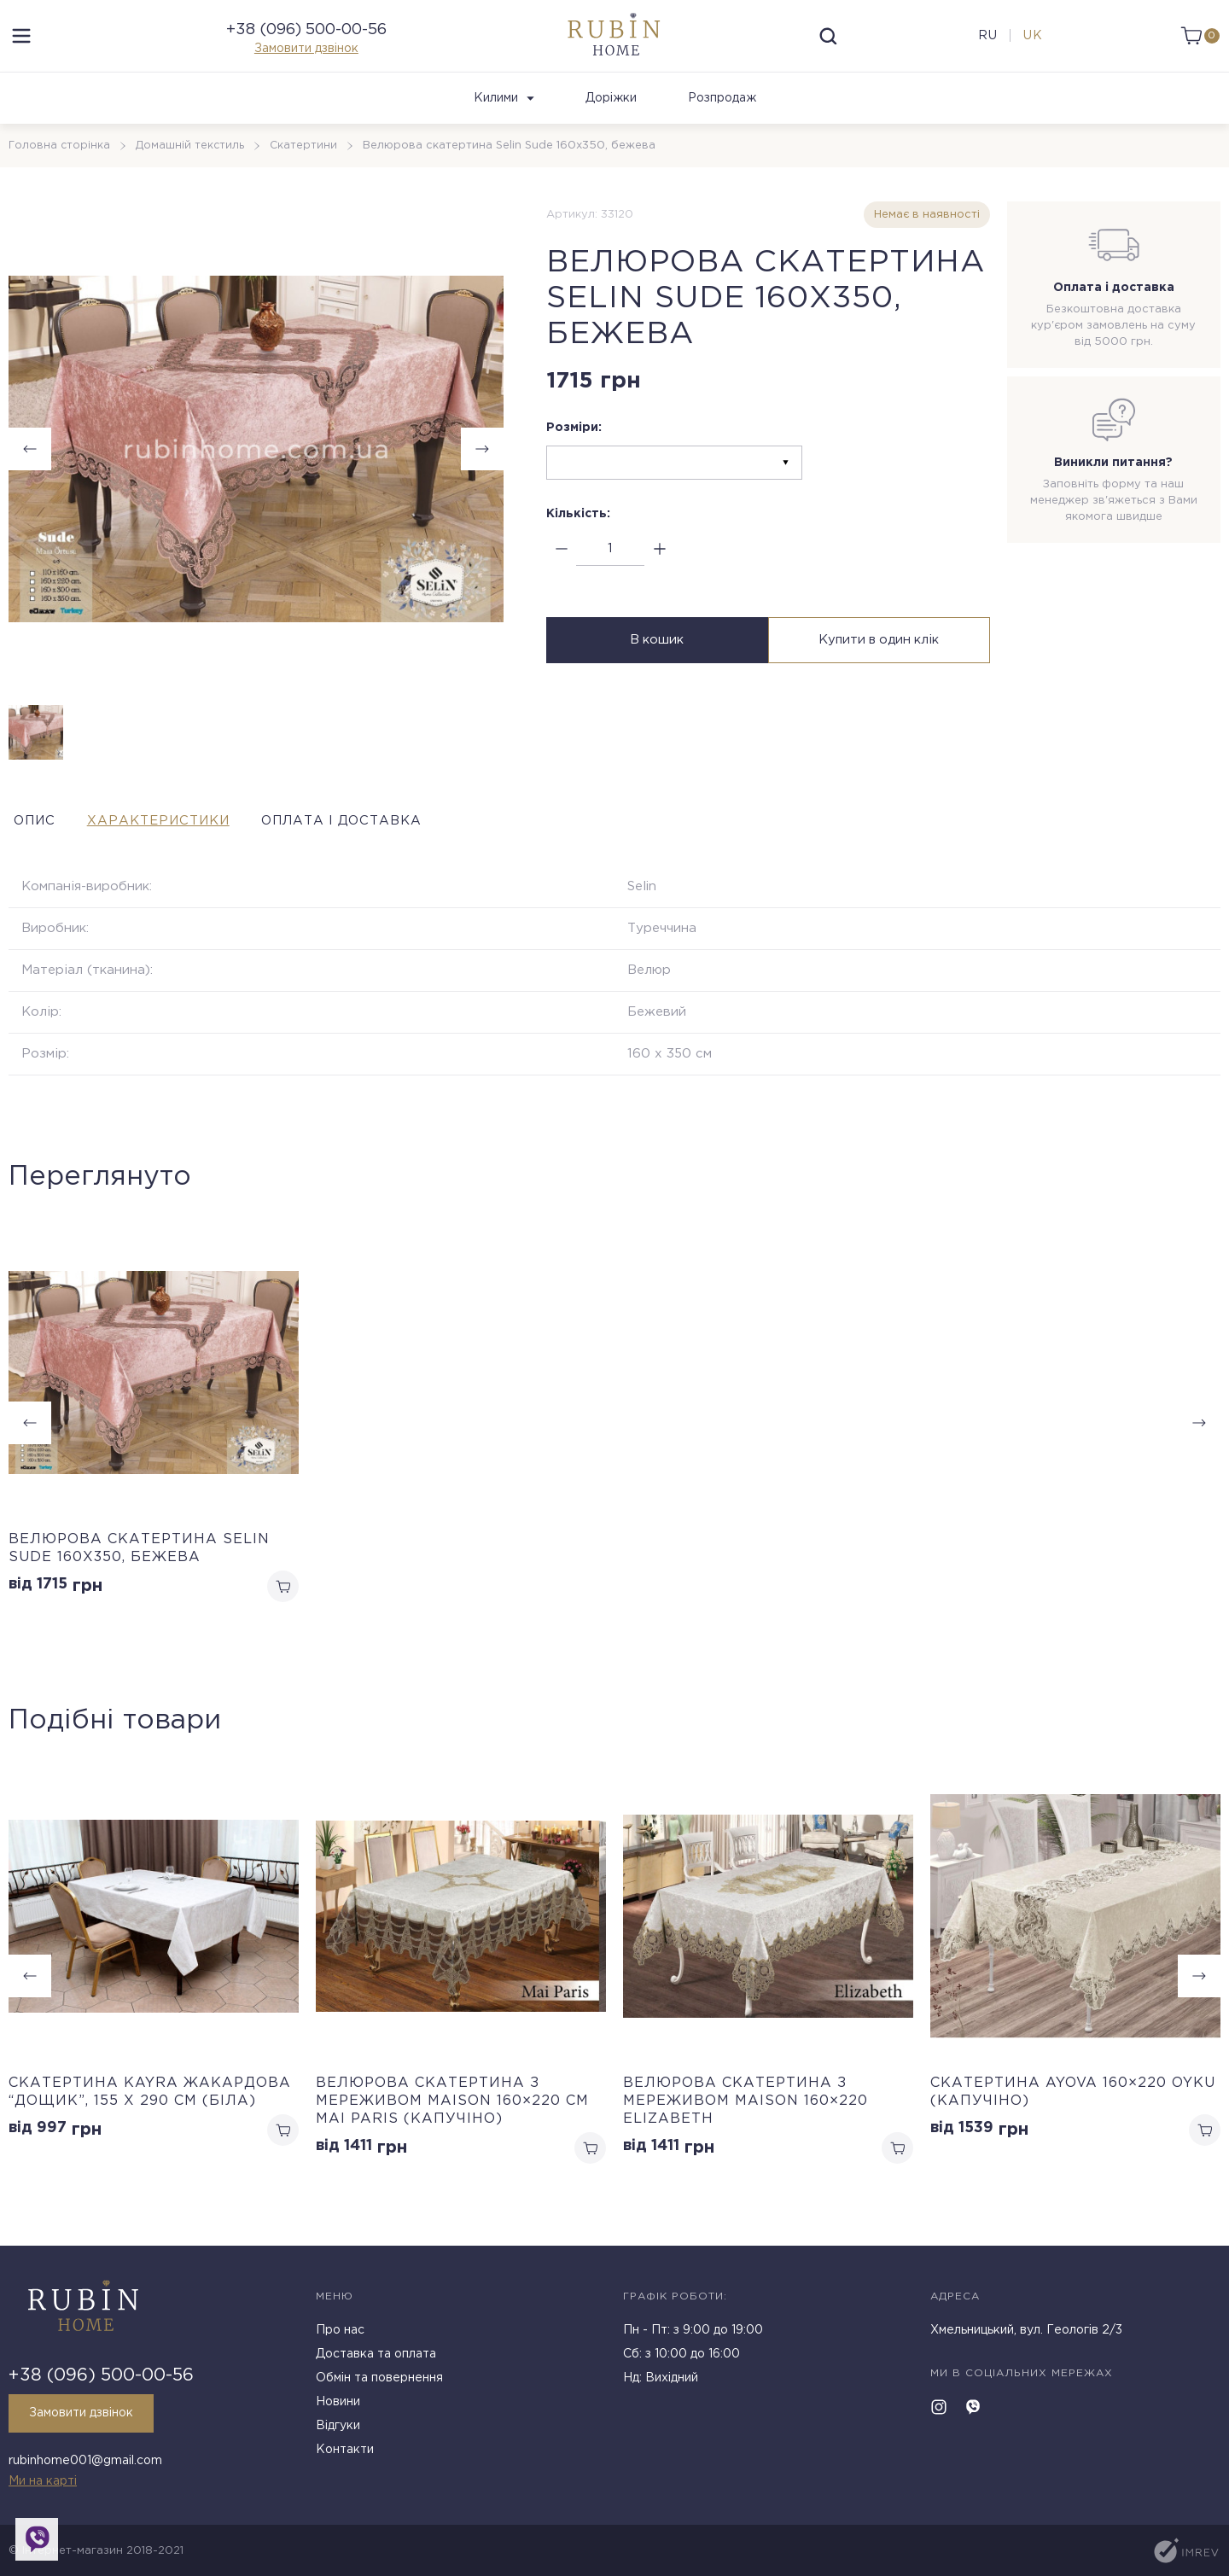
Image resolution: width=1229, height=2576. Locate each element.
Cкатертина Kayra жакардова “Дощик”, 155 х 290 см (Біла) (150, 2116)
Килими (504, 120)
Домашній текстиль (192, 167)
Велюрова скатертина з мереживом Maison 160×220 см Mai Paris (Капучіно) (452, 2125)
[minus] (561, 571)
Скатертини (306, 167)
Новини (338, 2407)
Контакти (345, 2455)
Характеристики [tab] (183, 842)
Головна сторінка (60, 167)
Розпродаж (722, 120)
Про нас (340, 2335)
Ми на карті (43, 2481)
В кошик (655, 664)
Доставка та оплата (376, 2359)
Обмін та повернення (379, 2383)
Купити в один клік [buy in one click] (881, 664)
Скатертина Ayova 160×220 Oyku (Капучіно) (1072, 2116)
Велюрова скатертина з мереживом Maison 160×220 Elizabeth (745, 2125)
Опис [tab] (32, 842)
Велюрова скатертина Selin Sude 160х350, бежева (139, 1570)
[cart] (1197, 47)
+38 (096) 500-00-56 (306, 41)
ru (985, 47)
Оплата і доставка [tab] (399, 842)
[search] (829, 47)
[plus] (659, 571)
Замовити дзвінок (306, 60)
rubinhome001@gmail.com (85, 2463)
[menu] (21, 47)
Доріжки (611, 120)
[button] (1199, 2001)
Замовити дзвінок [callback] (86, 2418)
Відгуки (338, 2431)
